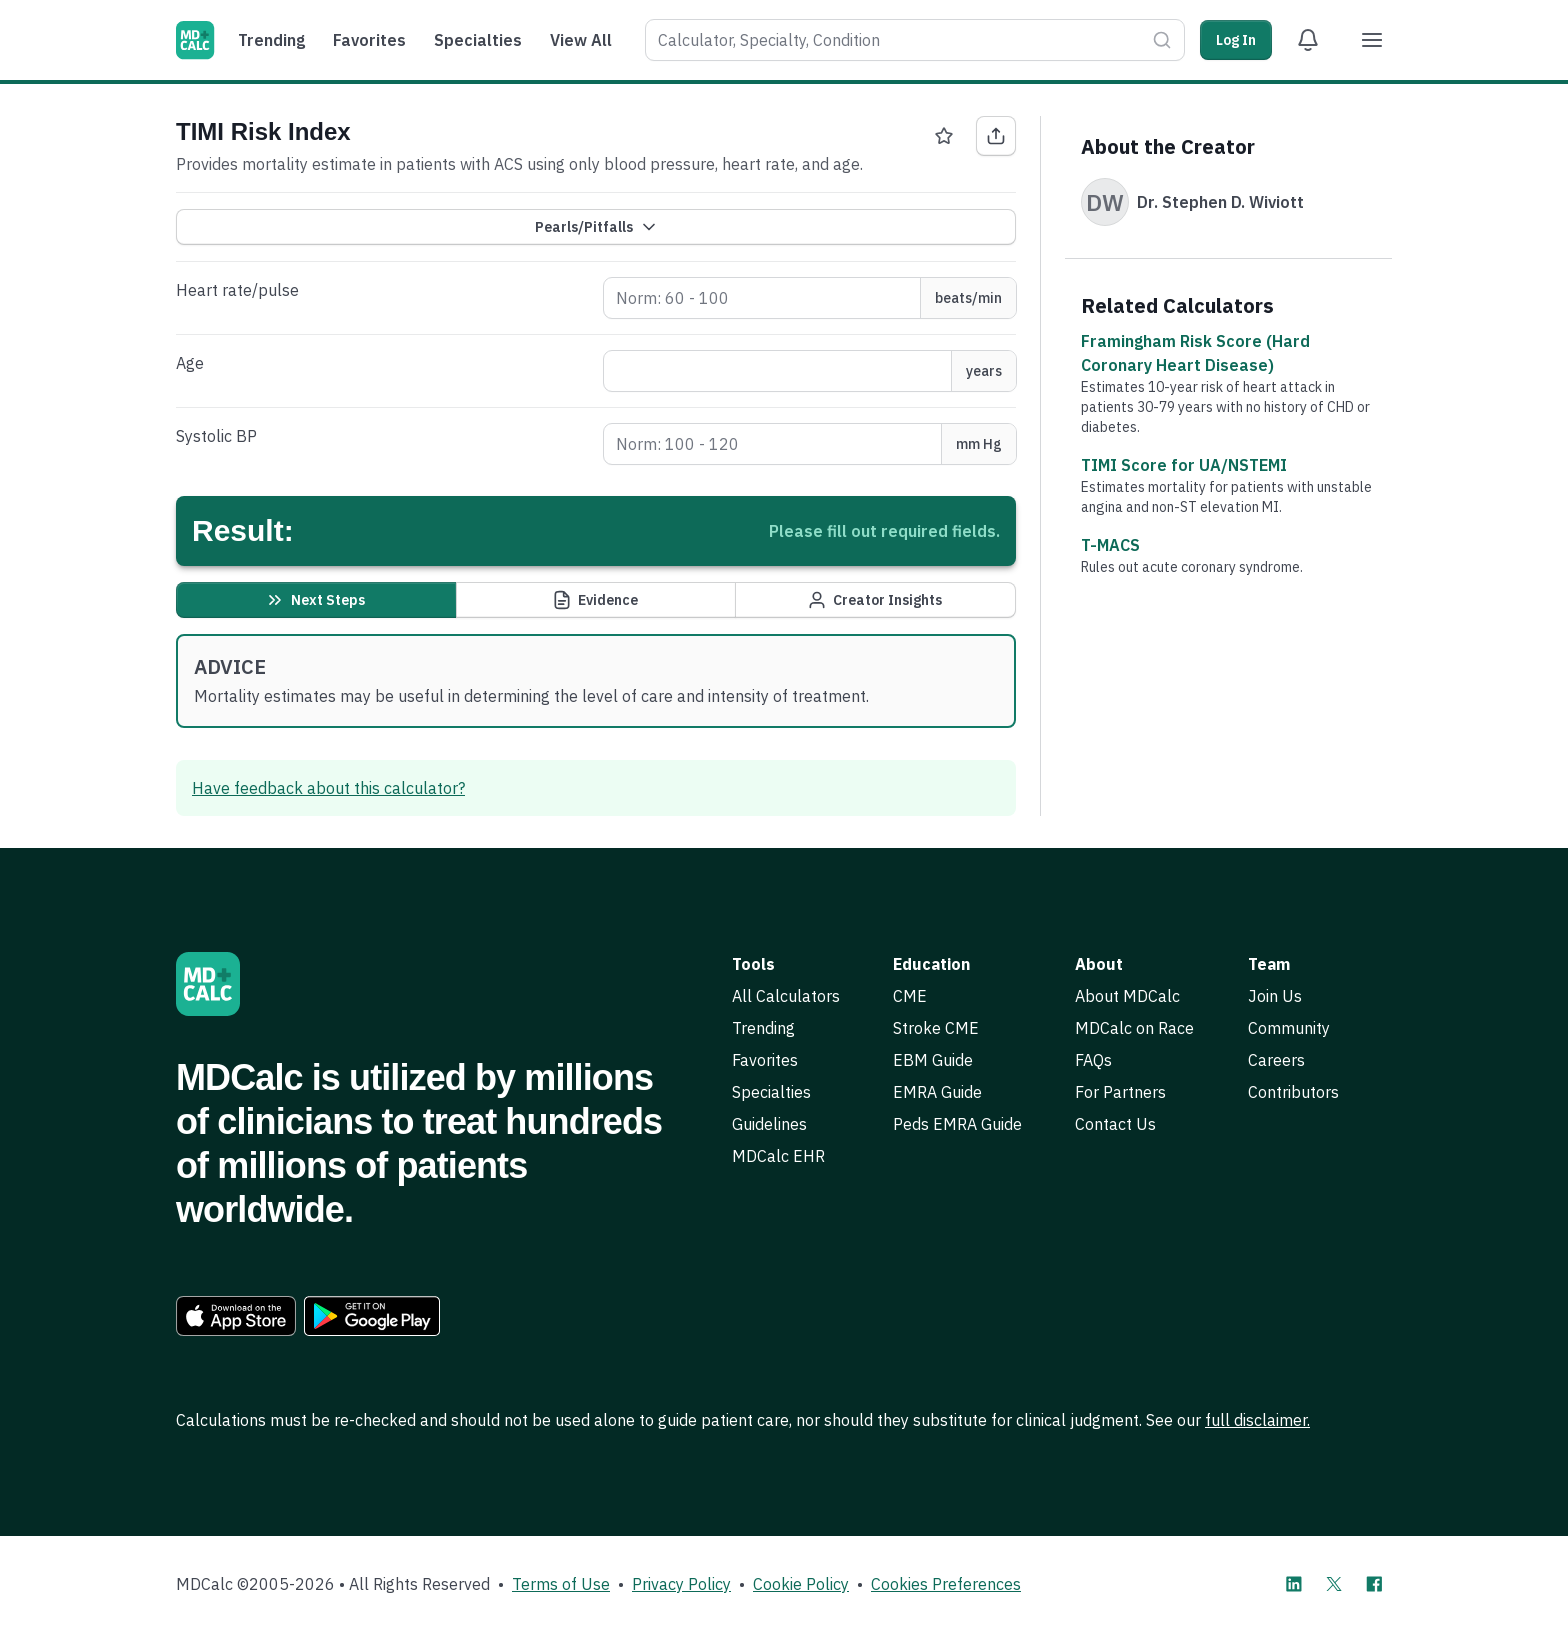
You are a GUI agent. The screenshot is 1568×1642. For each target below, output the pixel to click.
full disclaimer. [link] (1257, 1420)
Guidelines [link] (769, 1124)
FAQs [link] (1093, 1060)
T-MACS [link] (1110, 545)
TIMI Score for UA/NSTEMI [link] (1184, 465)
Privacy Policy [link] (681, 1584)
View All (581, 40)
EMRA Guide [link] (937, 1092)
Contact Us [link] (1115, 1124)
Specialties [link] (771, 1092)
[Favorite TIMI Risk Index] (944, 136)
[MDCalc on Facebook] (1374, 1584)
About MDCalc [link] (1127, 996)
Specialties (478, 40)
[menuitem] (276, 40)
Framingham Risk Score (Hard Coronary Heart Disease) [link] (1195, 353)
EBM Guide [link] (933, 1060)
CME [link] (910, 996)
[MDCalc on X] (1334, 1584)
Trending (271, 40)
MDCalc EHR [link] (778, 1156)
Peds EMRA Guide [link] (957, 1124)
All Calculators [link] (786, 996)
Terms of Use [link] (561, 1584)
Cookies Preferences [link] (946, 1584)
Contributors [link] (1293, 1092)
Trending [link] (763, 1028)
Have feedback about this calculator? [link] (328, 788)
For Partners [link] (1120, 1092)
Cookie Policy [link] (801, 1584)
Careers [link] (1276, 1060)
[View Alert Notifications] (1308, 40)
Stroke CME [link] (936, 1028)
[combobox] (895, 40)
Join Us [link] (1275, 996)
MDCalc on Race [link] (1134, 1028)
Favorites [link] (765, 1060)
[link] (236, 1316)
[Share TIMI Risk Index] (996, 136)
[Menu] (1372, 40)
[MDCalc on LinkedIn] (1294, 1584)
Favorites (369, 40)
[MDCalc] (195, 40)
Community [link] (1289, 1028)
